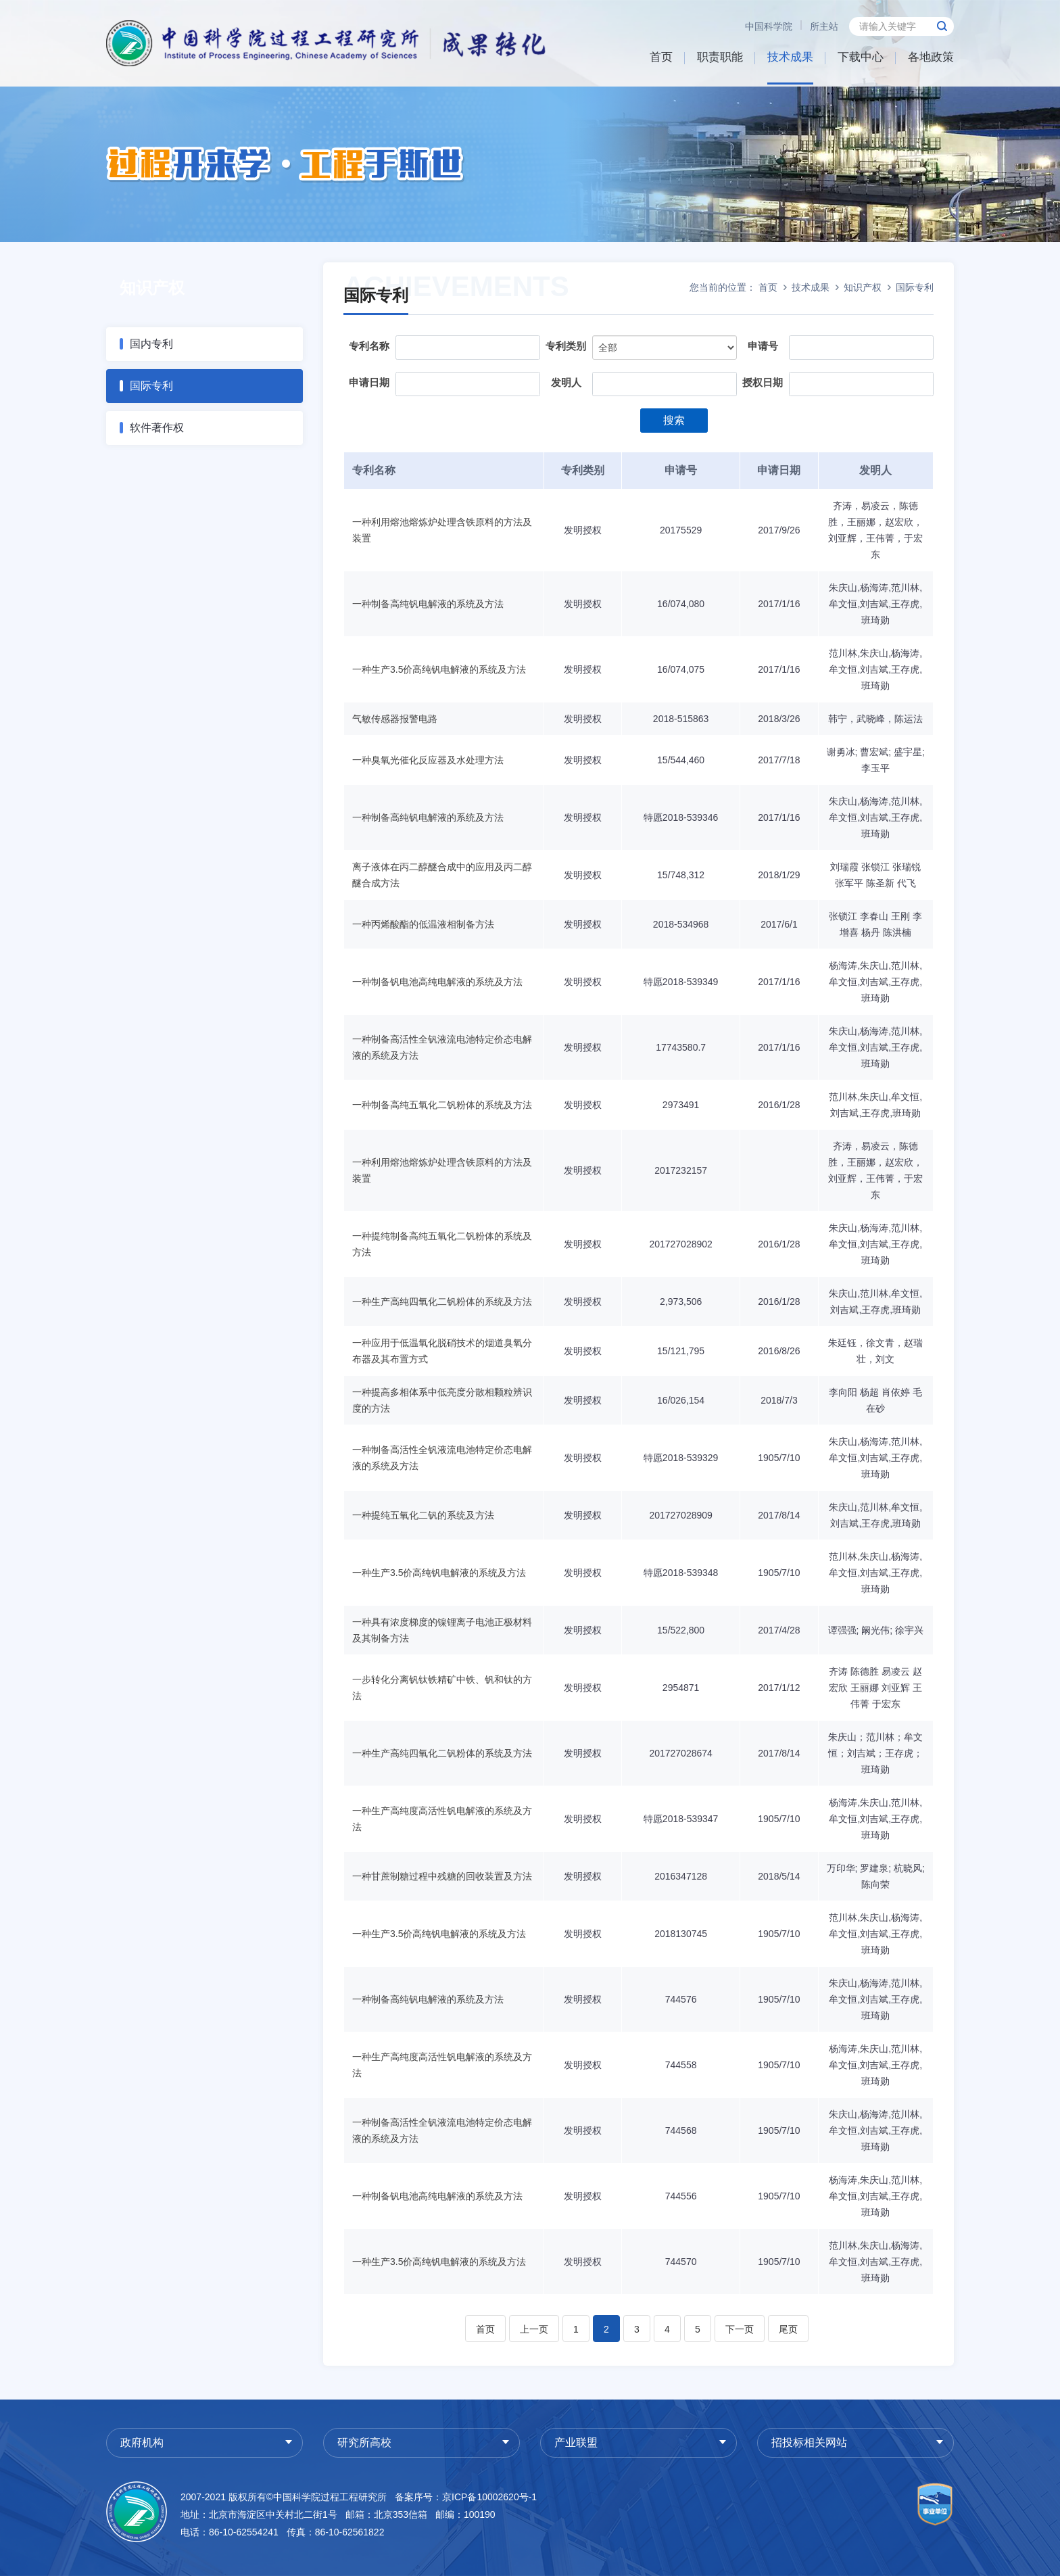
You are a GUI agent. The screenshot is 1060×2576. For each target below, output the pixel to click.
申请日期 (369, 382)
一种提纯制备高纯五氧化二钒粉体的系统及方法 (442, 1244)
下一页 (739, 2329)
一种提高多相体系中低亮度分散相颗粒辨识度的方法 (442, 1400)
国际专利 (151, 385)
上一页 (534, 2329)
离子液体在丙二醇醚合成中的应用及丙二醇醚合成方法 (442, 874)
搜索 (674, 420)
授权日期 (762, 382)
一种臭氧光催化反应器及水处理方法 (428, 760)
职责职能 (720, 57)
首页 (661, 57)
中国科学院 (768, 26)
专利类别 (566, 346)
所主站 (824, 26)
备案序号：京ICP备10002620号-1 (466, 2496)
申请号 (763, 346)
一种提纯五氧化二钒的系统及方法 (423, 1515)
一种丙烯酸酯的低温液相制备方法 (423, 924)
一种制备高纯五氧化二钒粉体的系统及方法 (442, 1104)
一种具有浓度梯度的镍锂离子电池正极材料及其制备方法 (442, 1630)
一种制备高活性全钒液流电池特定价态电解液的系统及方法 (442, 1047)
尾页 (788, 2329)
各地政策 (931, 57)
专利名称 (369, 346)
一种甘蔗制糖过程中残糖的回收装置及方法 (442, 1876)
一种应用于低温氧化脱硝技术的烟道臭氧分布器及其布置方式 (442, 1350)
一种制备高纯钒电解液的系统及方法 (428, 603)
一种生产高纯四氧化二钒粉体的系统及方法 (442, 1301)
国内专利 (151, 344)
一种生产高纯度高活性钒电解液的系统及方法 (442, 1818)
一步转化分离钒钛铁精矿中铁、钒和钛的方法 (442, 1687)
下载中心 (861, 57)
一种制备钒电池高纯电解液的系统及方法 (437, 981)
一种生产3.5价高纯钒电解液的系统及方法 (439, 669)
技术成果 (790, 57)
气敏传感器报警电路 (394, 718)
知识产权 (863, 287)
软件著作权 (157, 427)
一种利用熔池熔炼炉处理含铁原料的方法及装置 (442, 530)
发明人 (566, 382)
